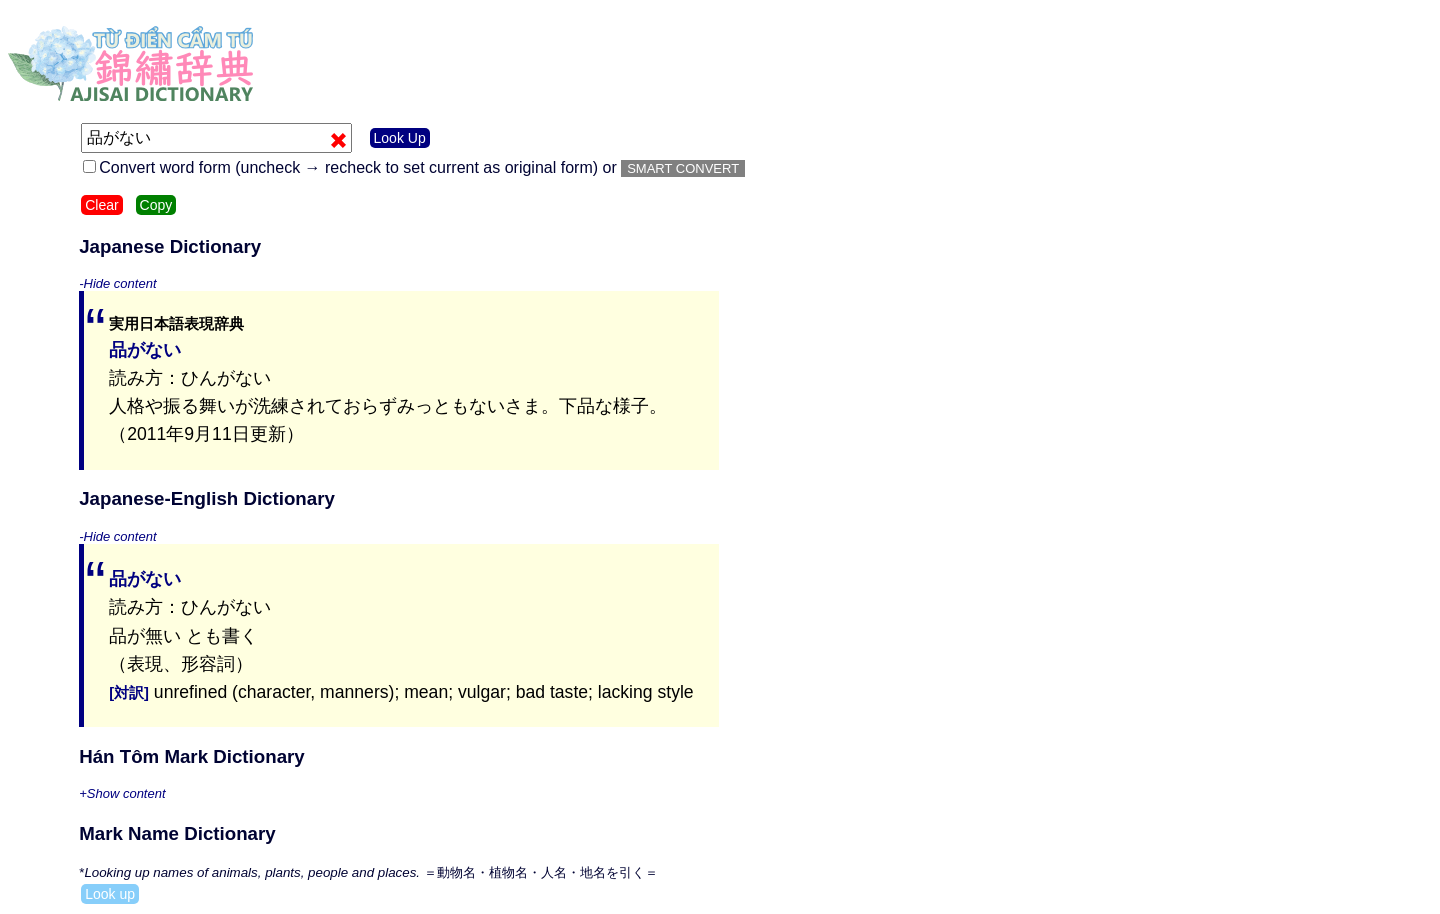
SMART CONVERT (683, 168)
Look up (110, 894)
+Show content (122, 793)
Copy (156, 205)
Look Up (400, 138)
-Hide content (117, 283)
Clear (101, 205)
